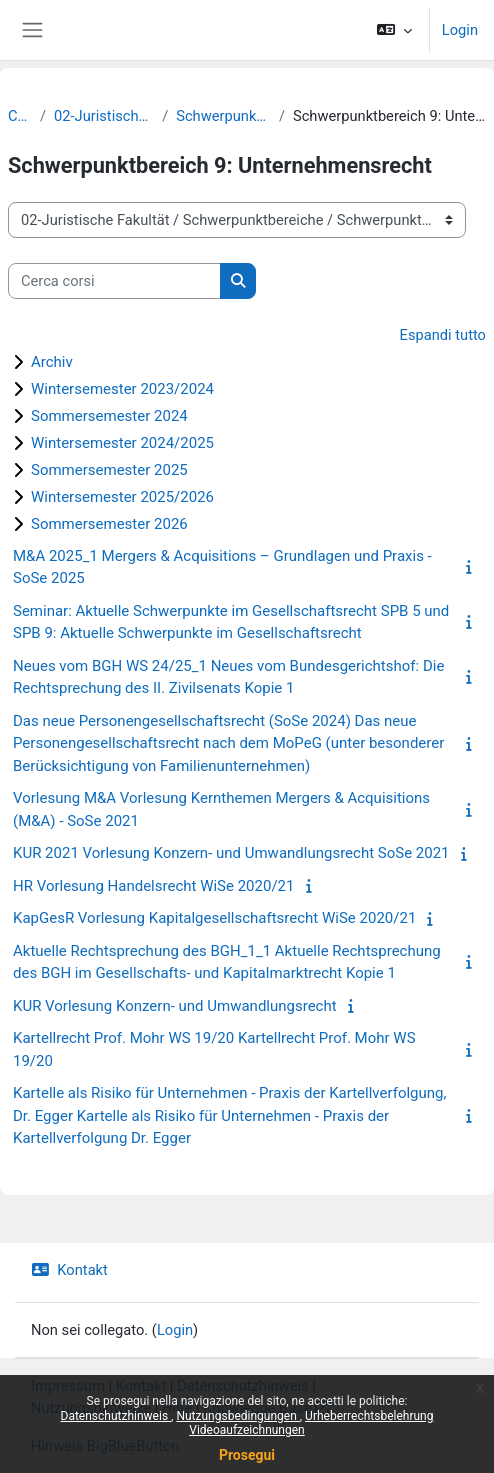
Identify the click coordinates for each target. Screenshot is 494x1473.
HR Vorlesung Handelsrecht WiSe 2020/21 (153, 886)
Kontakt (69, 1270)
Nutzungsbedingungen (237, 1416)
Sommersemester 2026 (109, 524)
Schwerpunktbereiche (223, 116)
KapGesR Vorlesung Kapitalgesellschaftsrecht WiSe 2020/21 (214, 918)
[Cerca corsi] (114, 281)
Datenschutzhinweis (116, 1416)
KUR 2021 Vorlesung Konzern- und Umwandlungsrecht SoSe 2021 (231, 853)
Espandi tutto (443, 335)
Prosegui (247, 1455)
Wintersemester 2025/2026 (122, 497)
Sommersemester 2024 (109, 416)
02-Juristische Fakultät (104, 116)
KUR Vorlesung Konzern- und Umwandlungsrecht (175, 1006)
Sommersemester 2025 (109, 470)
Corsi (20, 116)
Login (460, 30)
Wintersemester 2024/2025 (122, 443)
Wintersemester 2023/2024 (122, 389)
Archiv (52, 362)
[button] (393, 30)
